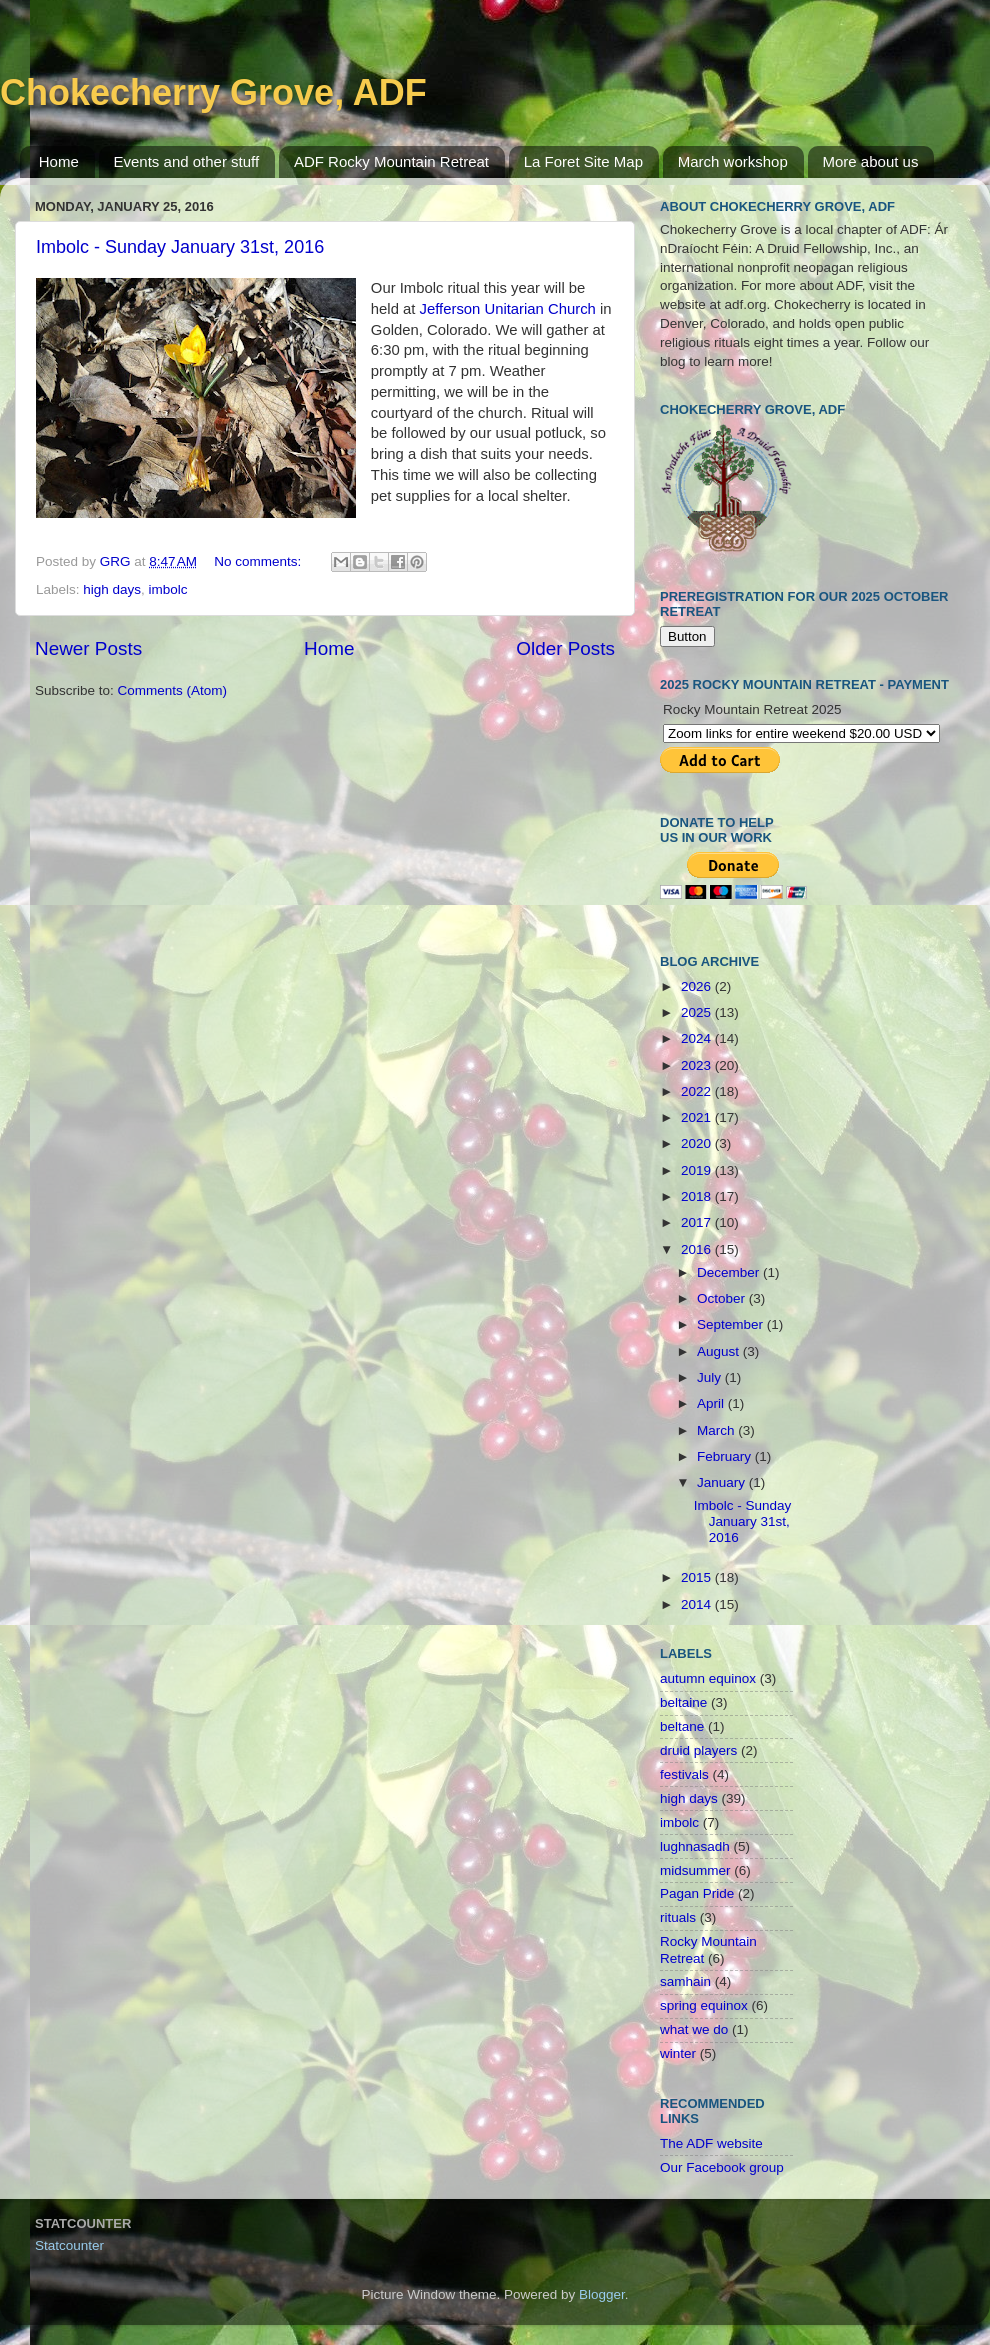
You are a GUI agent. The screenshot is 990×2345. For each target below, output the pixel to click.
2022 (698, 1091)
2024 (698, 1038)
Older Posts (565, 648)
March (717, 1430)
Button (687, 636)
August (720, 1351)
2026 (698, 986)
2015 (698, 1577)
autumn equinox (708, 1678)
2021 (698, 1117)
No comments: (259, 561)
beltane (682, 1726)
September (732, 1324)
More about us (871, 161)
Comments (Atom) (173, 690)
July (711, 1377)
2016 (698, 1249)
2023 (698, 1065)
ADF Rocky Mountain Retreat (391, 161)
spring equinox (704, 2005)
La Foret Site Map (583, 161)
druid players (698, 1750)
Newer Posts (88, 648)
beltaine (683, 1702)
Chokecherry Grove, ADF (213, 92)
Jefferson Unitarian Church (508, 309)
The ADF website (711, 2143)
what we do (694, 2029)
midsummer (695, 1870)
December (730, 1272)
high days (112, 589)
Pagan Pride (697, 1893)
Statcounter (69, 2245)
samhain (685, 1981)
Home (59, 161)
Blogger (602, 2294)
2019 (698, 1170)
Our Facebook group (722, 2167)
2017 (698, 1222)
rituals (678, 1917)
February (726, 1456)
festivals (684, 1774)
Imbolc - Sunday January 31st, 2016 (180, 247)
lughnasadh (695, 1846)
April (712, 1403)
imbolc (168, 589)
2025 (698, 1012)
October (723, 1298)
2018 (698, 1196)
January (723, 1482)
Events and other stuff (187, 161)
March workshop (733, 161)
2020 (698, 1143)
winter (678, 2053)
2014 (698, 1604)
